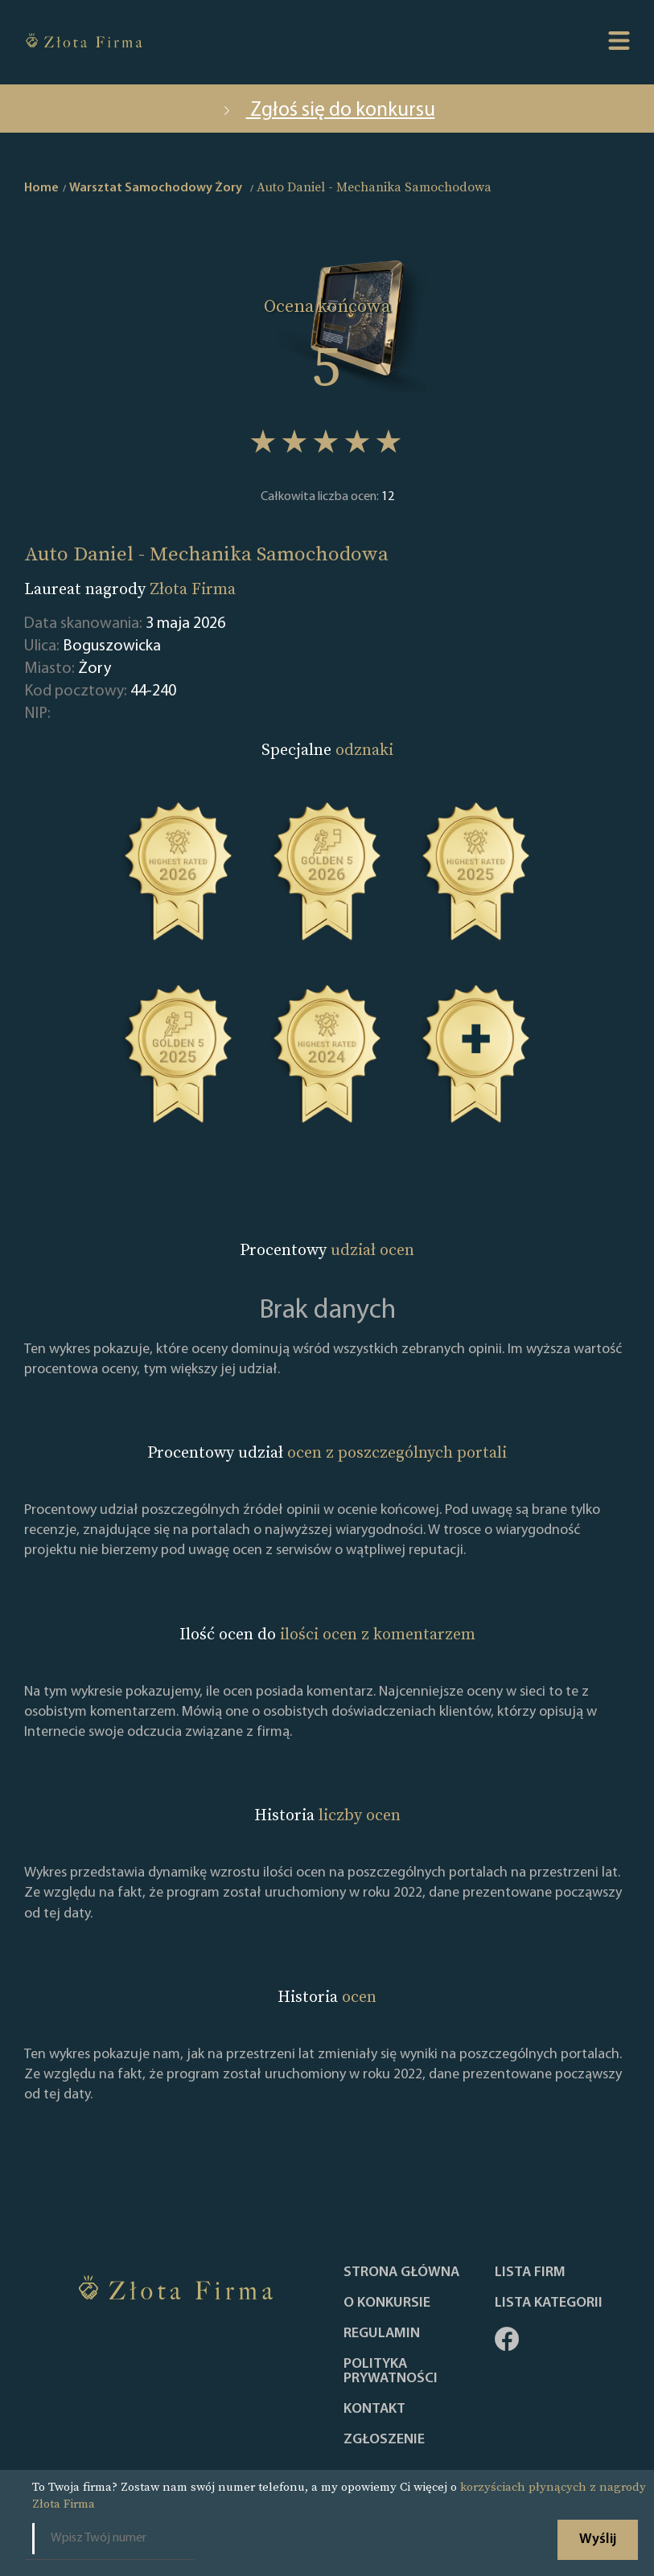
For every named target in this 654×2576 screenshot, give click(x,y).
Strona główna (401, 2273)
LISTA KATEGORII (549, 2303)
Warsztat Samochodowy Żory (155, 188)
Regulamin (381, 2334)
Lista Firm (530, 2273)
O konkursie (386, 2303)
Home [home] (41, 188)
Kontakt (374, 2409)
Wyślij (597, 2539)
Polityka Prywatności (390, 2371)
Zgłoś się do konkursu (327, 110)
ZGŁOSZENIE (384, 2440)
